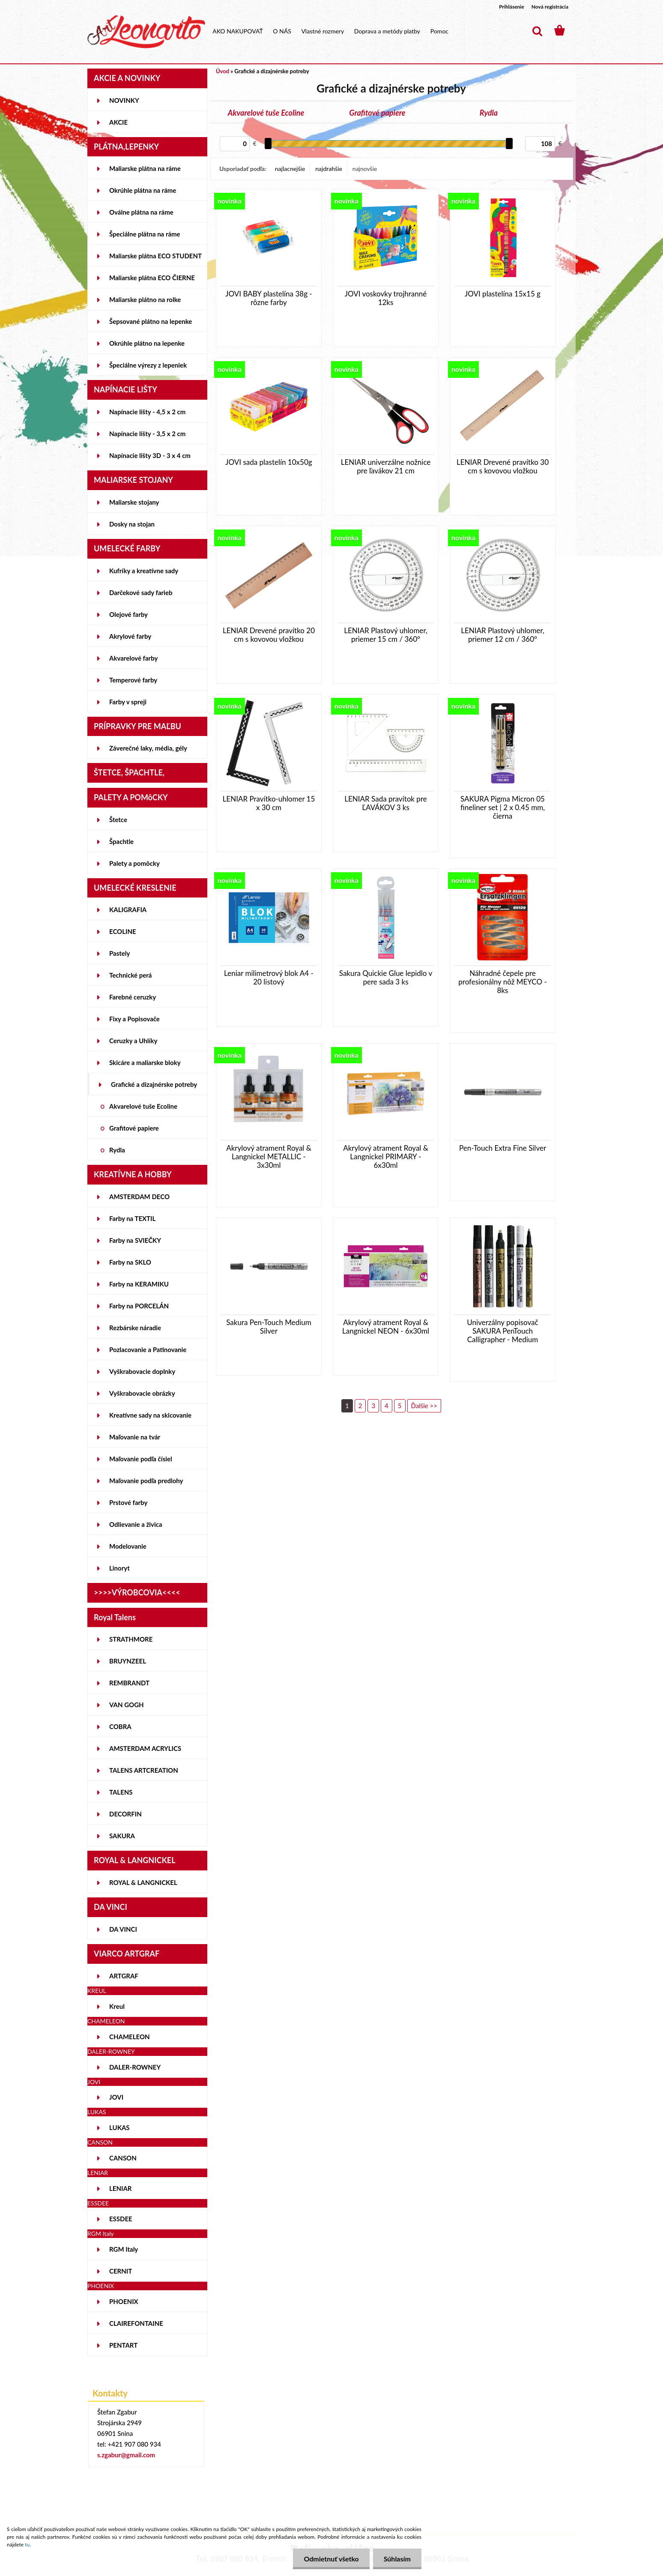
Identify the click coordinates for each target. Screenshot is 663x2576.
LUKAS (119, 2127)
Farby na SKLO (130, 1262)
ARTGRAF (123, 1976)
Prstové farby (128, 1502)
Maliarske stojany (134, 502)
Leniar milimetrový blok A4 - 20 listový (269, 977)
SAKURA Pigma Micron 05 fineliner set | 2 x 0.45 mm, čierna (502, 807)
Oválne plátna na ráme (141, 212)
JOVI (116, 2097)
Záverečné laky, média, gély (148, 748)
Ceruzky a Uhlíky (133, 1040)
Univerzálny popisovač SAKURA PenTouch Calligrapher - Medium (502, 1331)
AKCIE (118, 122)
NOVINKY (124, 100)
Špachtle (121, 841)
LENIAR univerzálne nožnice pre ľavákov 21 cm (386, 466)
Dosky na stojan (132, 524)
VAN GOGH (126, 1704)
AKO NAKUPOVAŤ (237, 31)
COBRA (120, 1726)
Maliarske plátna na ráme (145, 168)
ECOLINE (122, 931)
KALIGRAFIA (127, 909)
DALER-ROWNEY (135, 2067)
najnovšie (364, 168)
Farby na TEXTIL (132, 1218)
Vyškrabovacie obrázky (142, 1393)
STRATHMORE (130, 1639)
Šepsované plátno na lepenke (150, 321)
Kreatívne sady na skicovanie (150, 1415)
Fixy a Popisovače (134, 1019)
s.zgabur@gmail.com (126, 2455)
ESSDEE (120, 2219)
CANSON (123, 2158)
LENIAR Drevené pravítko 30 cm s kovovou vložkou (503, 466)
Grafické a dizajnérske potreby (154, 1084)
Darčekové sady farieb (140, 592)
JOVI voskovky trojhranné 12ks (386, 298)
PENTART (123, 2345)
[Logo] (146, 31)
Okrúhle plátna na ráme (142, 190)
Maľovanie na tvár (134, 1437)
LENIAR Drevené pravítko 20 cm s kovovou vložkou (269, 634)
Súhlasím (397, 2559)
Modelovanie (127, 1546)
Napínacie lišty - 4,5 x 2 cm (147, 412)
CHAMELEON (129, 2036)
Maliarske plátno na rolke (145, 299)
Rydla (117, 1150)
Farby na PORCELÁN (139, 1306)
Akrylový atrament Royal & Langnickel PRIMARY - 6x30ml (385, 1157)
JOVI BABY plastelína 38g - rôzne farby (268, 298)
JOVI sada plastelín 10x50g (268, 462)
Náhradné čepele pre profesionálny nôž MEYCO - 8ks (502, 982)
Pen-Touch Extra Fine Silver (502, 1148)
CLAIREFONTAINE (136, 2323)
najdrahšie (328, 168)
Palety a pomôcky (134, 863)
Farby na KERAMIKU (139, 1284)
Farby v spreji (127, 702)
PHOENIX (123, 2301)
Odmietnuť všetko (331, 2559)
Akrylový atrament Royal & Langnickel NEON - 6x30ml (385, 1326)
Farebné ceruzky (132, 997)
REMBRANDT (129, 1683)
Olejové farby (128, 614)
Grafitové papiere (134, 1128)
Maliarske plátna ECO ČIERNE (152, 277)
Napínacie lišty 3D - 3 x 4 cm (150, 455)
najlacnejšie (290, 168)
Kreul (117, 2006)
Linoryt (119, 1568)
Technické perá (130, 975)
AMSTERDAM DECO (139, 1196)
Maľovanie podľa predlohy (146, 1480)
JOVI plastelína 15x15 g (503, 294)
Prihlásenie (511, 6)
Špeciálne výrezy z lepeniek (148, 365)
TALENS (121, 1792)
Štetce (118, 819)
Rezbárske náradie (135, 1327)
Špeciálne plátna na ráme (144, 234)
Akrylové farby (130, 636)
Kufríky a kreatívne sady (143, 570)
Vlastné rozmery (322, 31)
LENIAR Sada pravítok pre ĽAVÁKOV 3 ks (385, 803)
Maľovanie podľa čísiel (140, 1459)
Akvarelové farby (133, 658)
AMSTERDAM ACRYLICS (145, 1748)
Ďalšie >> (424, 1405)
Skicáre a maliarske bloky (145, 1062)
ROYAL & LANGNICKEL (143, 1882)
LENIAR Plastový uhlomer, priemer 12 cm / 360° (502, 634)
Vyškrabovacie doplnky (142, 1371)
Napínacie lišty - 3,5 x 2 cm (147, 433)
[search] (537, 31)
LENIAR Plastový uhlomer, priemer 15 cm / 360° (385, 634)
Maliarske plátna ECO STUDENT (155, 256)
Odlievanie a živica (135, 1524)
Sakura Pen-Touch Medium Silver (268, 1326)
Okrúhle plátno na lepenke (147, 343)
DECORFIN (125, 1814)
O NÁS (282, 31)
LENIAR (120, 2188)
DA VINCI (123, 1929)
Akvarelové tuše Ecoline (143, 1106)
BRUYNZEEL (127, 1661)
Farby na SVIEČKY (135, 1240)
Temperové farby (133, 680)
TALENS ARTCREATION (143, 1770)
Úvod (222, 71)
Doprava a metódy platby (387, 31)
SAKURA (122, 1836)
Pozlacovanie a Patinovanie (147, 1349)
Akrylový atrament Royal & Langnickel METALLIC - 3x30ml (268, 1157)
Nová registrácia (550, 6)
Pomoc (439, 31)
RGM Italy (123, 2249)
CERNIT (120, 2271)
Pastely (119, 953)
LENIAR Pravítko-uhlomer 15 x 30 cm (269, 803)
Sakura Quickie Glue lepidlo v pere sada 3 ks (385, 977)
